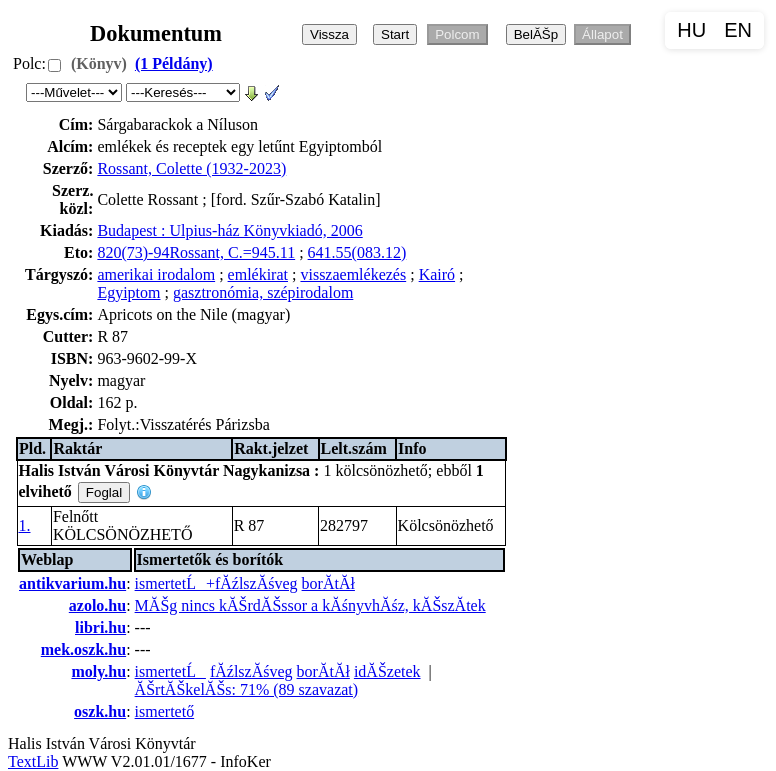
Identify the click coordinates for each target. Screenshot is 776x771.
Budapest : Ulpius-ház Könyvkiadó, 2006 (229, 230)
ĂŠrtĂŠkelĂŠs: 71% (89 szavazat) (247, 689)
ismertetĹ (170, 671)
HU (691, 30)
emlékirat (258, 274)
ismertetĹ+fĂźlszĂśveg (216, 583)
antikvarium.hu (72, 583)
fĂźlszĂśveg (251, 671)
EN (738, 30)
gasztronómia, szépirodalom (263, 292)
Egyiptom (128, 292)
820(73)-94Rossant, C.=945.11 (196, 252)
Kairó (437, 274)
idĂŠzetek (387, 671)
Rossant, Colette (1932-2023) (191, 168)
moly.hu (98, 671)
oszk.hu (100, 711)
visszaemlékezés (353, 274)
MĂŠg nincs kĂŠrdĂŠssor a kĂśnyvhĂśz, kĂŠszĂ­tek (310, 605)
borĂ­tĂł (328, 583)
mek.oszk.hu (83, 649)
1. (25, 525)
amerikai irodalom (156, 274)
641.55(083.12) (357, 252)
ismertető (165, 711)
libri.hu (100, 627)
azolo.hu (97, 605)
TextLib (33, 761)
